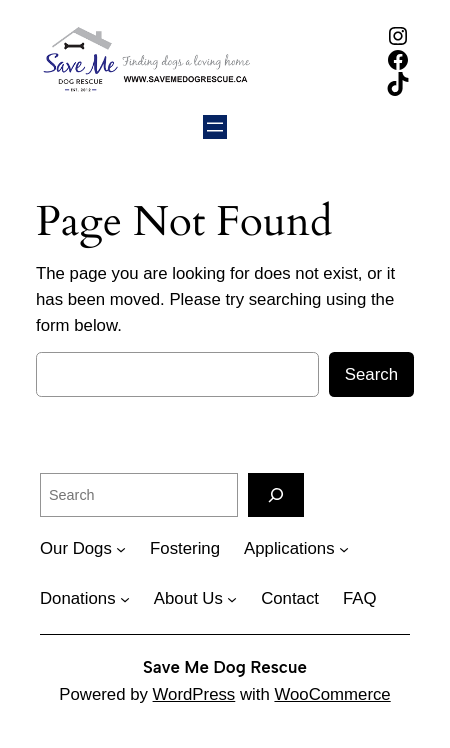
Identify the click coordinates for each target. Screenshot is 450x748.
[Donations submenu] (125, 599)
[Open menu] (215, 127)
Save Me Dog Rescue (225, 667)
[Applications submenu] (344, 549)
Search (371, 374)
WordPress (194, 694)
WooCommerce (332, 694)
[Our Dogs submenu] (121, 549)
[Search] (276, 494)
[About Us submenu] (232, 599)
